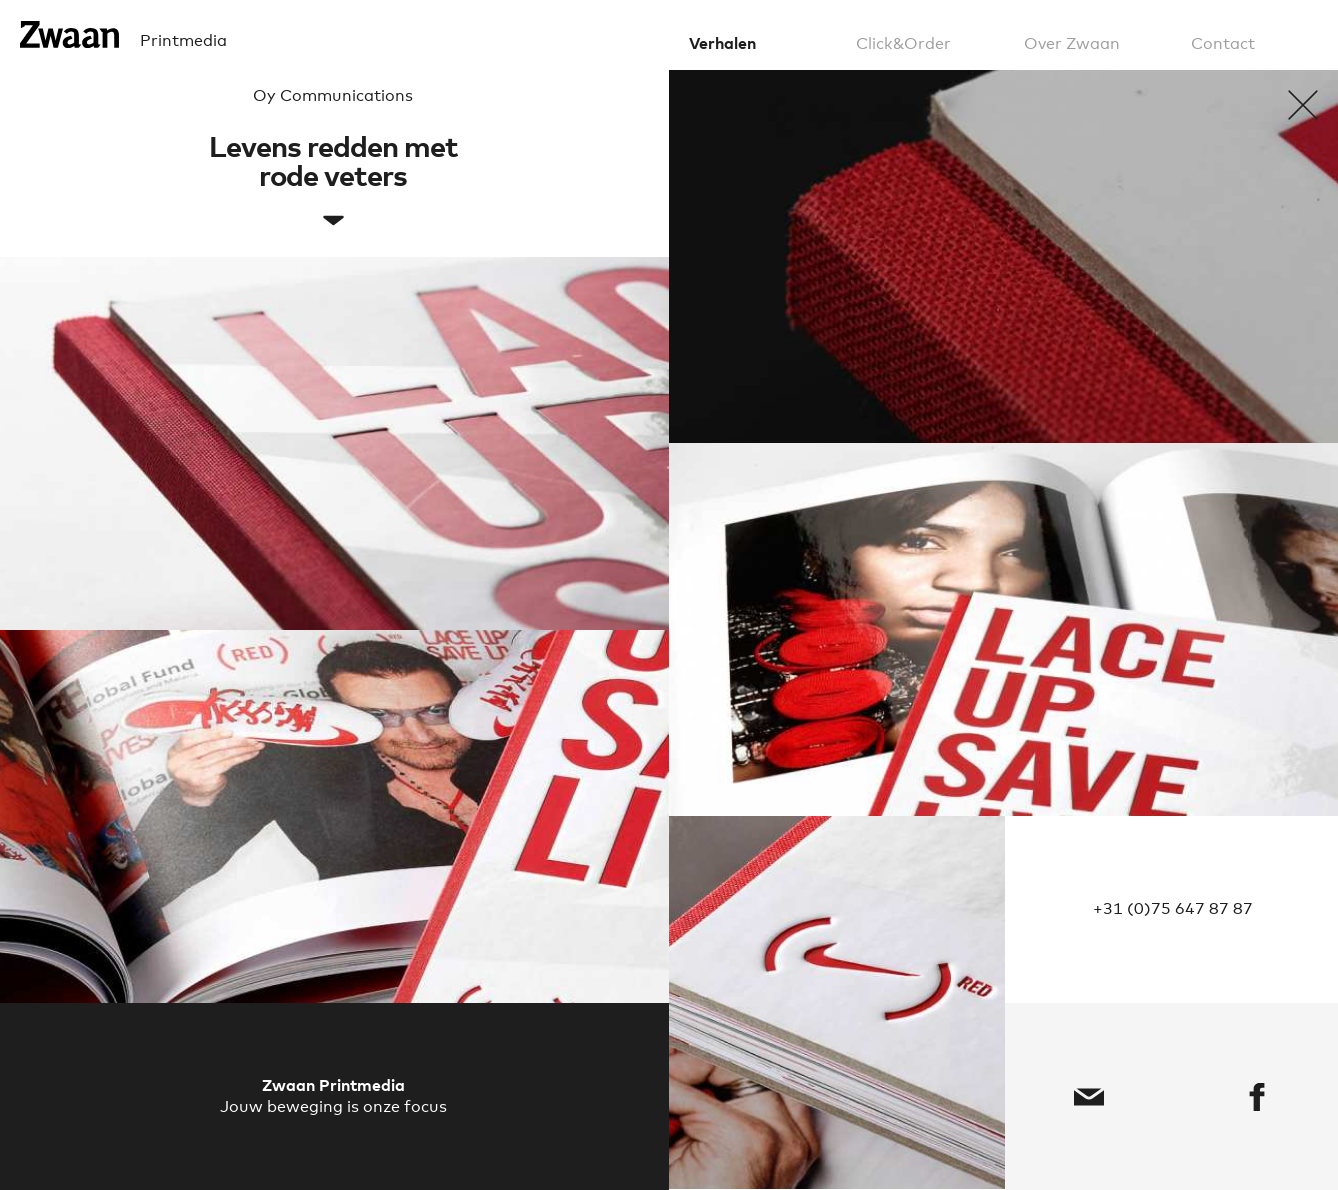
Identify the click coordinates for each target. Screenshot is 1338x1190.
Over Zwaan (1072, 44)
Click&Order (903, 44)
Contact (1223, 44)
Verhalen (722, 44)
